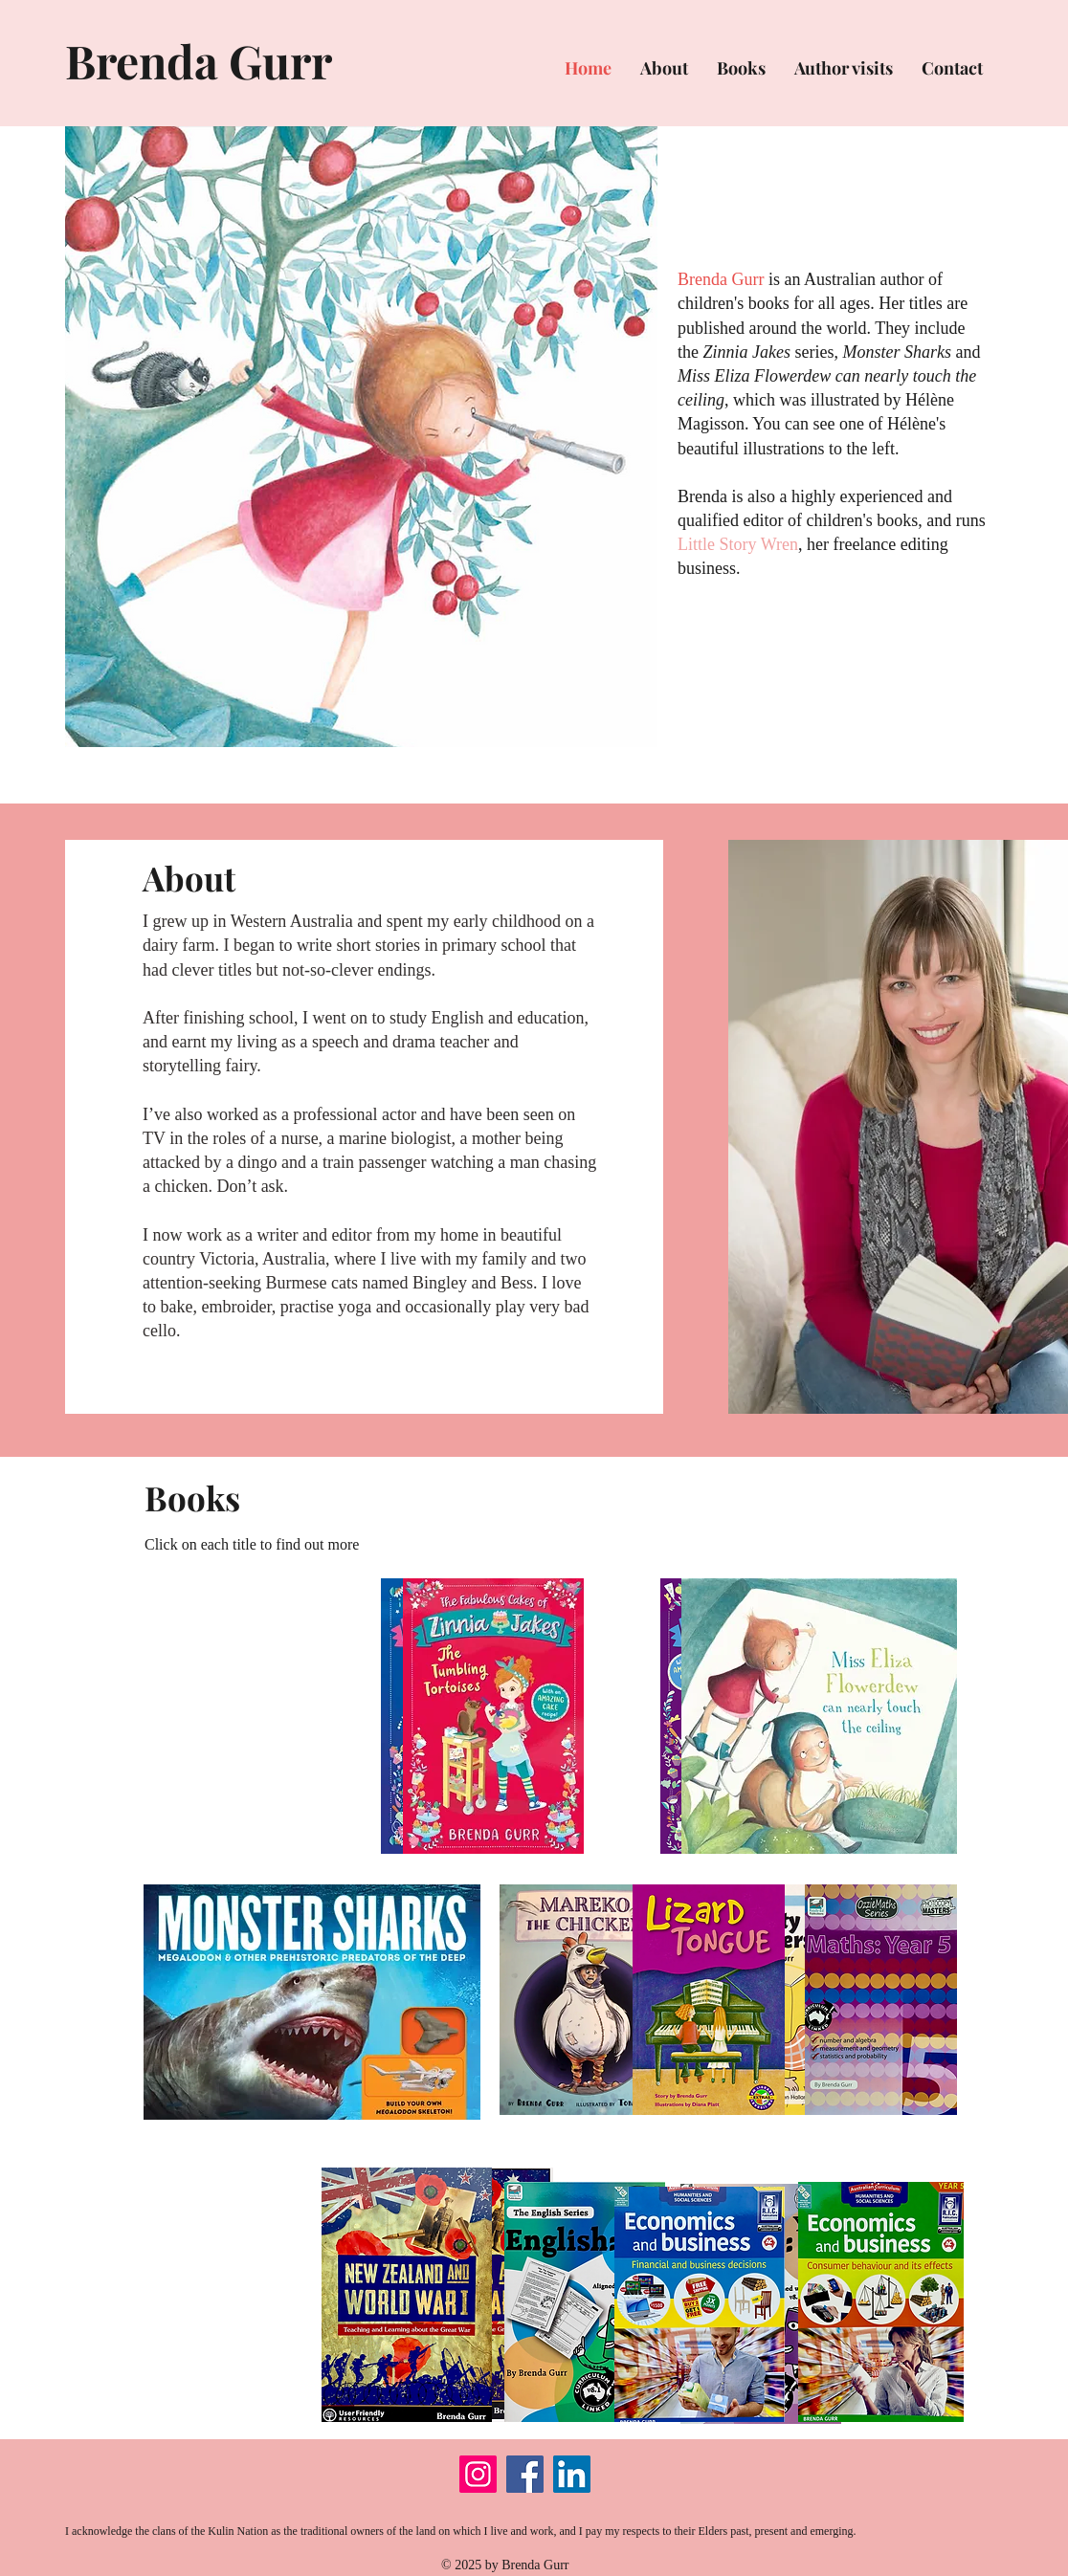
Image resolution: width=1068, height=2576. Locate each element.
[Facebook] (525, 2474)
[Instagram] (478, 2474)
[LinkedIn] (571, 2474)
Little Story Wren (738, 544)
